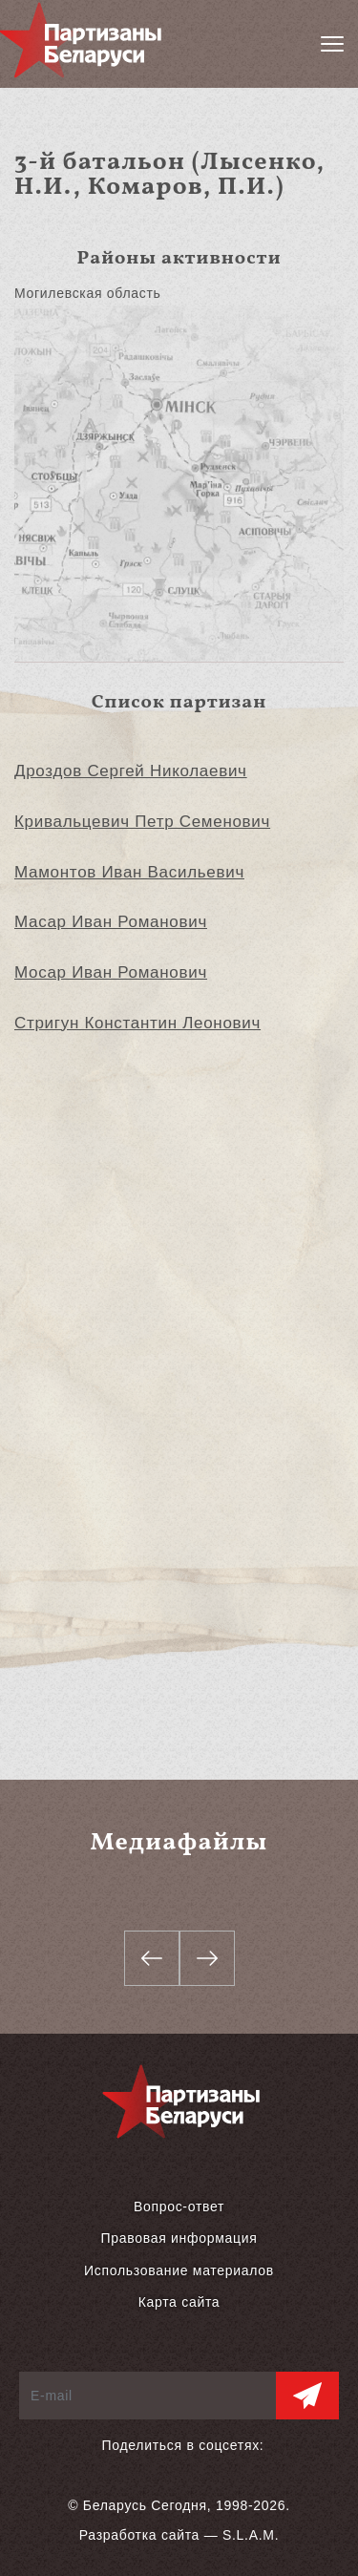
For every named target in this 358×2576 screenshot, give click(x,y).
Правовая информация (178, 2238)
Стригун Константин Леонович (137, 1023)
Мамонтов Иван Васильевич (129, 872)
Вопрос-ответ (179, 2206)
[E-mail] (148, 2395)
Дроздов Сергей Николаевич (130, 771)
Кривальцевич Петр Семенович (142, 822)
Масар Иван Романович (110, 922)
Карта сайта (179, 2302)
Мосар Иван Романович (110, 972)
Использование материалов (179, 2270)
